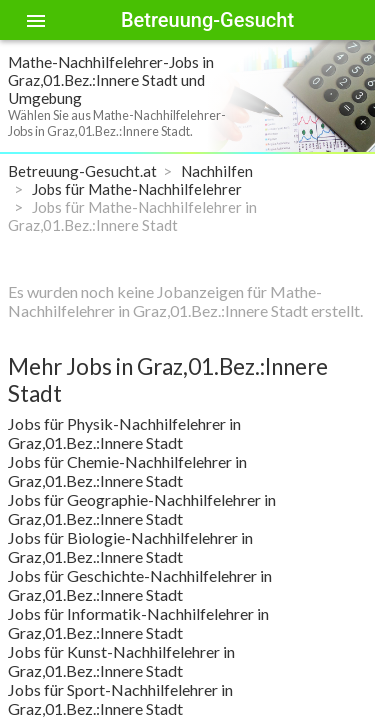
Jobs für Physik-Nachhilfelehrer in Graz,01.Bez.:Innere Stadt (124, 433)
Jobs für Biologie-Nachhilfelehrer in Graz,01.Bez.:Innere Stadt (130, 547)
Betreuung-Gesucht (207, 20)
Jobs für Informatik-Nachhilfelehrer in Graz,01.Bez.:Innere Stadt (138, 623)
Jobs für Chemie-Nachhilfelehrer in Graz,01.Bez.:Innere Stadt (127, 471)
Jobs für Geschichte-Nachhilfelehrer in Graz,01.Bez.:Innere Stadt (140, 585)
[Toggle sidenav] (36, 20)
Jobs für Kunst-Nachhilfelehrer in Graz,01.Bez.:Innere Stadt (121, 661)
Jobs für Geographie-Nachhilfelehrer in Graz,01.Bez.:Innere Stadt (142, 509)
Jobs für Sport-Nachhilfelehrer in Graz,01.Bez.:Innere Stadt (120, 699)
